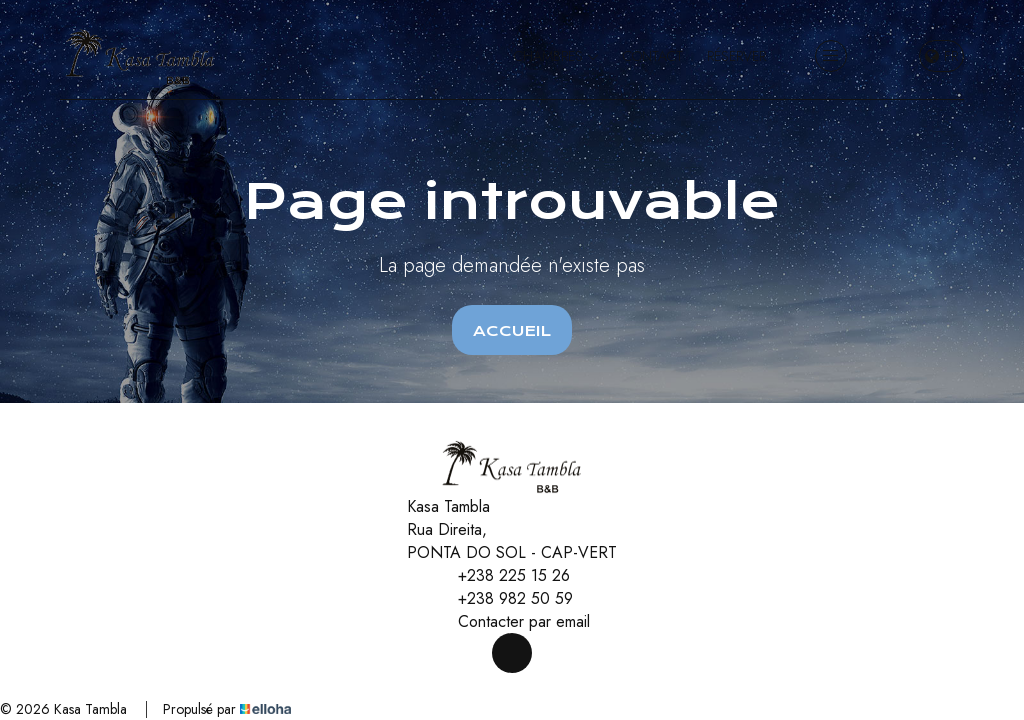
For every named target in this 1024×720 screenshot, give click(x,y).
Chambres (556, 56)
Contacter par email (512, 621)
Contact (653, 56)
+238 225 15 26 (502, 575)
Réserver (736, 56)
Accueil (512, 331)
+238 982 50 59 (504, 598)
